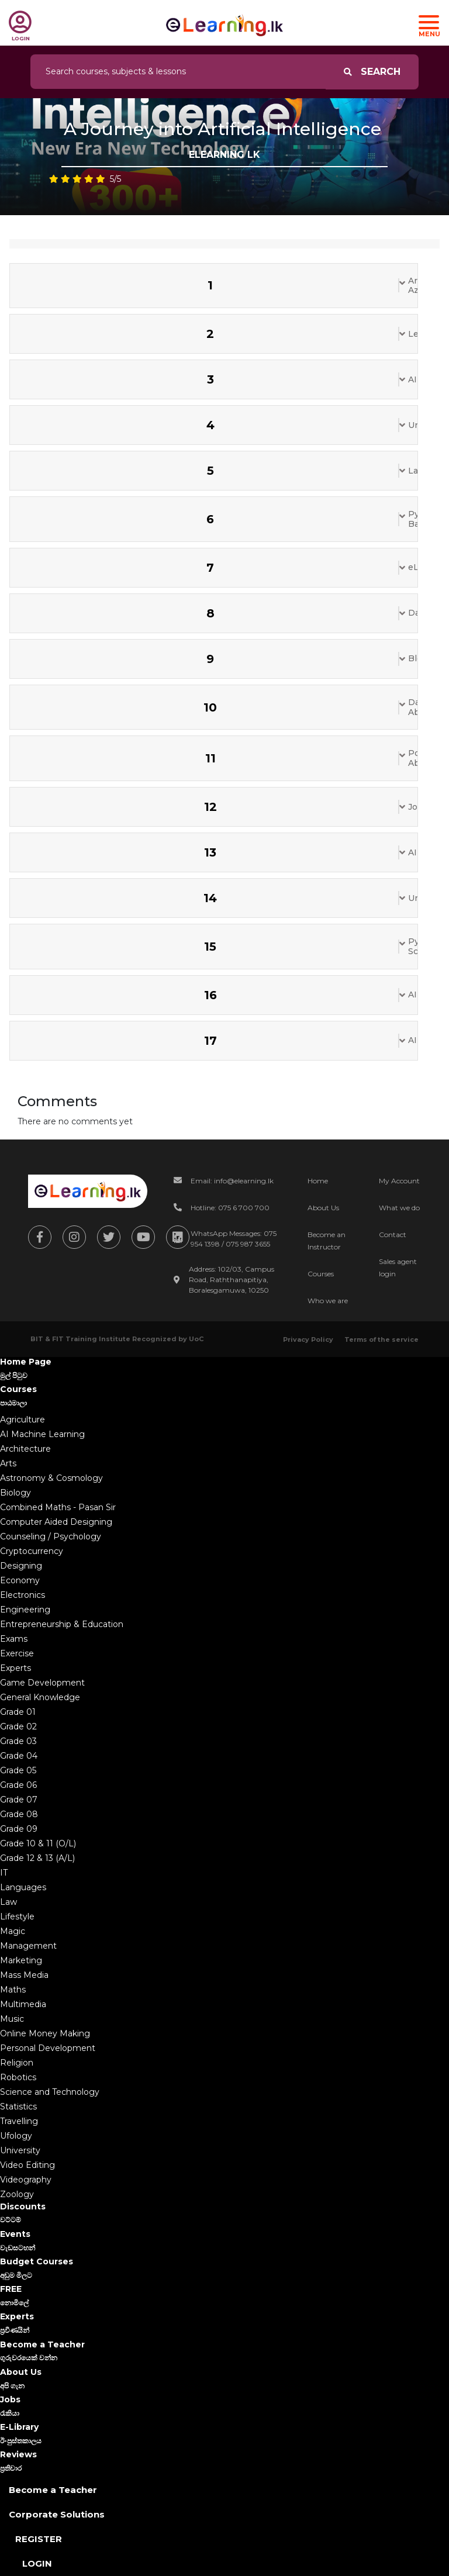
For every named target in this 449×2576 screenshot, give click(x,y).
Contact (392, 1234)
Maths (13, 1989)
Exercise (17, 1653)
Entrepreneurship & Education (61, 1624)
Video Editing (27, 2165)
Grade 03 (18, 1741)
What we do (399, 1207)
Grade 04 (18, 1755)
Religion (16, 2062)
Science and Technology (49, 2092)
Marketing (21, 1960)
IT (4, 1872)
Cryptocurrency (31, 1551)
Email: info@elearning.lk (232, 1180)
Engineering (25, 1609)
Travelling (19, 2121)
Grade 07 (18, 1799)
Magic (12, 1931)
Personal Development (47, 2048)
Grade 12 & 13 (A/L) (37, 1858)
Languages (23, 1887)
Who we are (328, 1300)
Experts (15, 1668)
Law (8, 1902)
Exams (13, 1639)
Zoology (17, 2194)
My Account (399, 1180)
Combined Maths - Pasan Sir (58, 1507)
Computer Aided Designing (56, 1522)
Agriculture (22, 1419)
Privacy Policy (308, 1339)
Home (318, 1180)
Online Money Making (45, 2033)
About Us (323, 1207)
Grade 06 (18, 1785)
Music (12, 2019)
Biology (15, 1492)
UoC (196, 1339)
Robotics (18, 2077)
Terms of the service (381, 1339)
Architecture (25, 1449)
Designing (21, 1565)
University (20, 2150)
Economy (20, 1580)
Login (37, 2563)
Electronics (22, 1595)
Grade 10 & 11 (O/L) (38, 1843)
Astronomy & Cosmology (51, 1478)
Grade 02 (18, 1726)
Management (28, 1945)
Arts (8, 1463)
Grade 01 (18, 1712)
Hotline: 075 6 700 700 (230, 1207)
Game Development (42, 1682)
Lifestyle (17, 1916)
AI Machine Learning (42, 1434)
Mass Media (24, 1975)
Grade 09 (18, 1829)
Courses (321, 1273)
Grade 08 (19, 1814)
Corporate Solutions (57, 2514)
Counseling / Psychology (50, 1536)
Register (38, 2538)
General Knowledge (40, 1697)
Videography (25, 2179)
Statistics (18, 2106)
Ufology (16, 2135)
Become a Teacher (53, 2489)
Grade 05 (18, 1770)
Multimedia (23, 2004)
